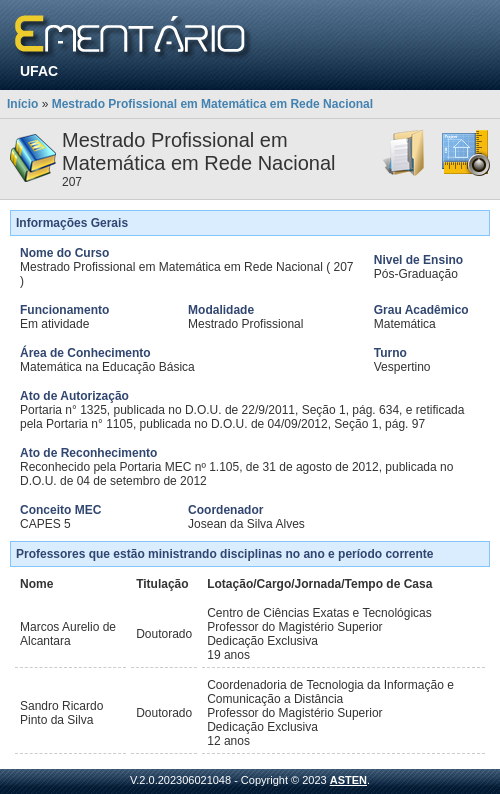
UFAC (39, 71)
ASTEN (348, 780)
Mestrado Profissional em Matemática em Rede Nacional (212, 104)
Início (22, 104)
